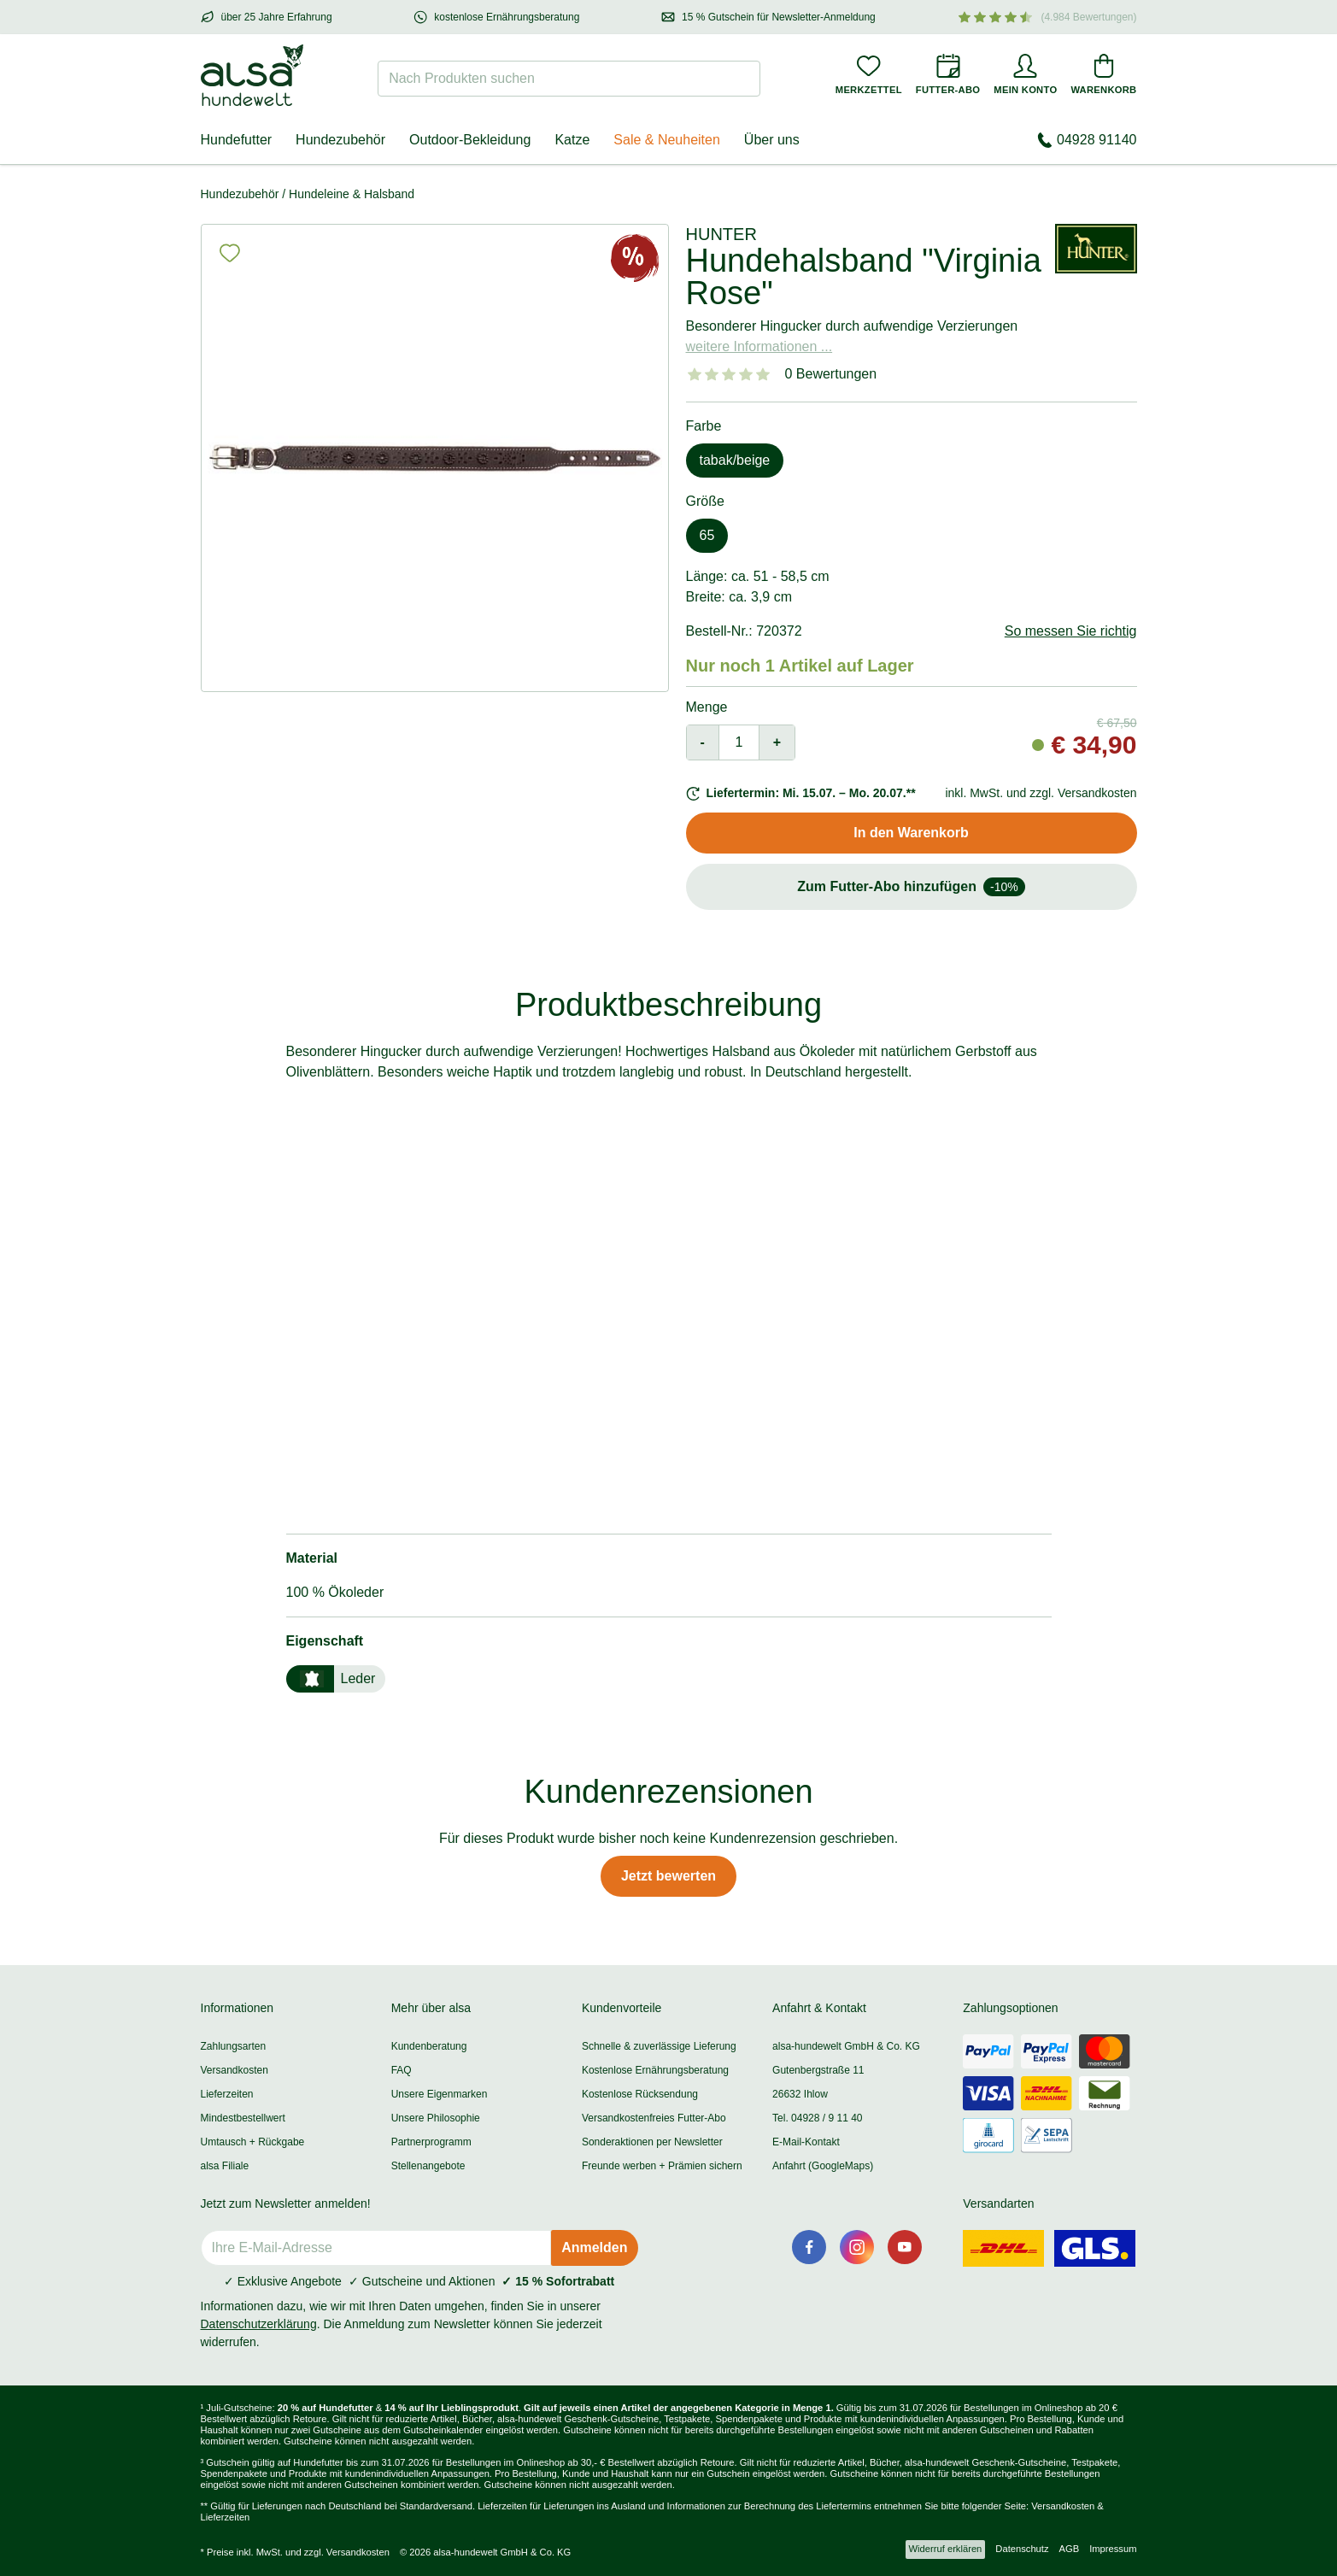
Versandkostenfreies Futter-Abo (654, 2118)
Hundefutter (237, 139)
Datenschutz (1021, 2549)
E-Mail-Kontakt (806, 2142)
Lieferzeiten (227, 2094)
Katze (571, 139)
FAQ (401, 2070)
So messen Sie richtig (1071, 631)
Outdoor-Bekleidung (470, 139)
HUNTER (721, 234)
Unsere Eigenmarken (439, 2094)
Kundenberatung (429, 2046)
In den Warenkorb (911, 832)
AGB (1069, 2549)
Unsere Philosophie (435, 2118)
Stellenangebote (428, 2166)
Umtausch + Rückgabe (253, 2142)
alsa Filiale (225, 2166)
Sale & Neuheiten (666, 139)
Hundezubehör (340, 139)
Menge (707, 707)
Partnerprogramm (431, 2142)
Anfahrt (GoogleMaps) (822, 2166)
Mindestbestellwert (243, 2118)
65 (707, 535)
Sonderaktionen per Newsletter (652, 2142)
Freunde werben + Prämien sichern (662, 2166)
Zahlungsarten (234, 2046)
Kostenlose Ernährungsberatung (655, 2070)
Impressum (1112, 2549)
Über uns (772, 139)
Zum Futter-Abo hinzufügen (910, 886)
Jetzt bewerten (668, 1876)
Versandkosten (234, 2070)
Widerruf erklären (945, 2549)
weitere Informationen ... (759, 346)
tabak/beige (735, 460)
